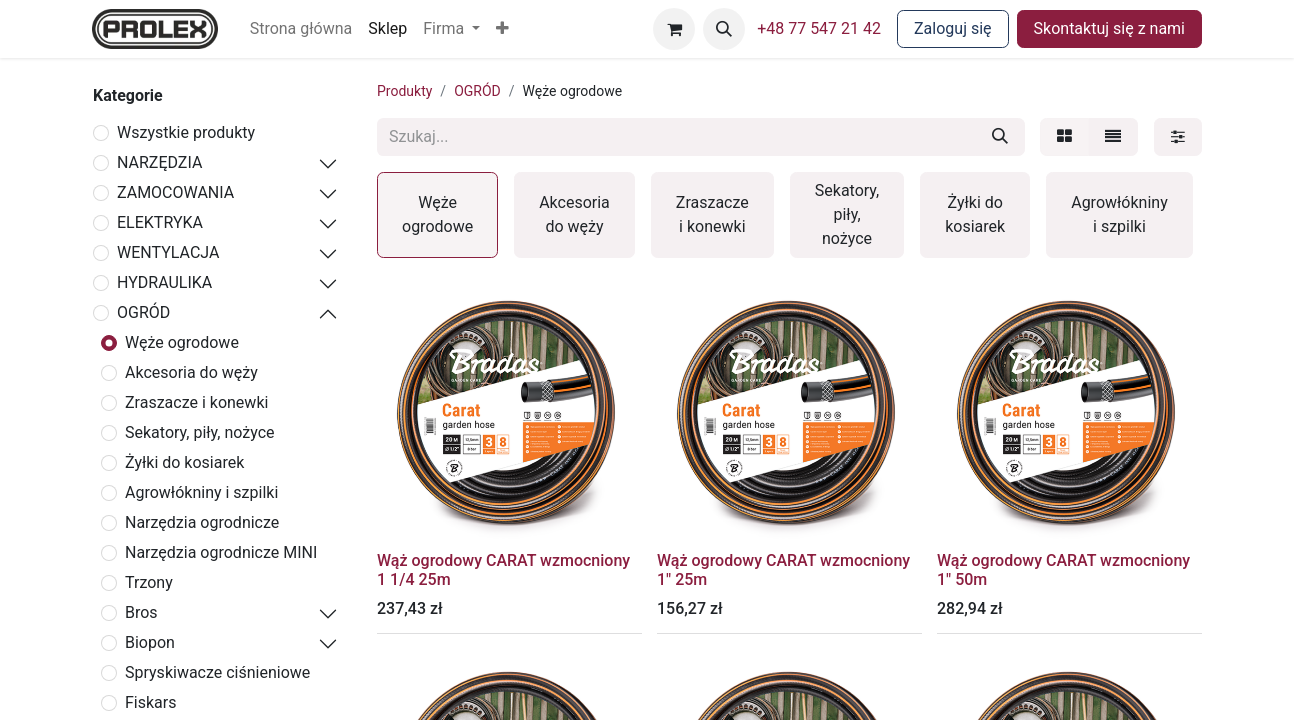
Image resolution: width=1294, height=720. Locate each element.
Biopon (150, 642)
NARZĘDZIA (159, 162)
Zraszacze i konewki (196, 402)
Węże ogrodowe (182, 342)
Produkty (404, 91)
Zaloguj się (953, 28)
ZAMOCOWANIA (175, 192)
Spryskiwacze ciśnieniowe (217, 672)
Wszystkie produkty (186, 132)
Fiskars (150, 702)
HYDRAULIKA (164, 282)
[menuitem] (301, 29)
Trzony (149, 582)
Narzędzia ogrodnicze (202, 522)
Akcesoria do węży (191, 372)
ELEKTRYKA (160, 222)
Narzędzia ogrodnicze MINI (221, 552)
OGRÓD (143, 312)
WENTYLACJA (168, 252)
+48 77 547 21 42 (819, 28)
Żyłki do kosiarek (184, 462)
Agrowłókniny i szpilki (201, 492)
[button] (502, 29)
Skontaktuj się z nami (1109, 28)
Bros (141, 612)
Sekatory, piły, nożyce (200, 432)
